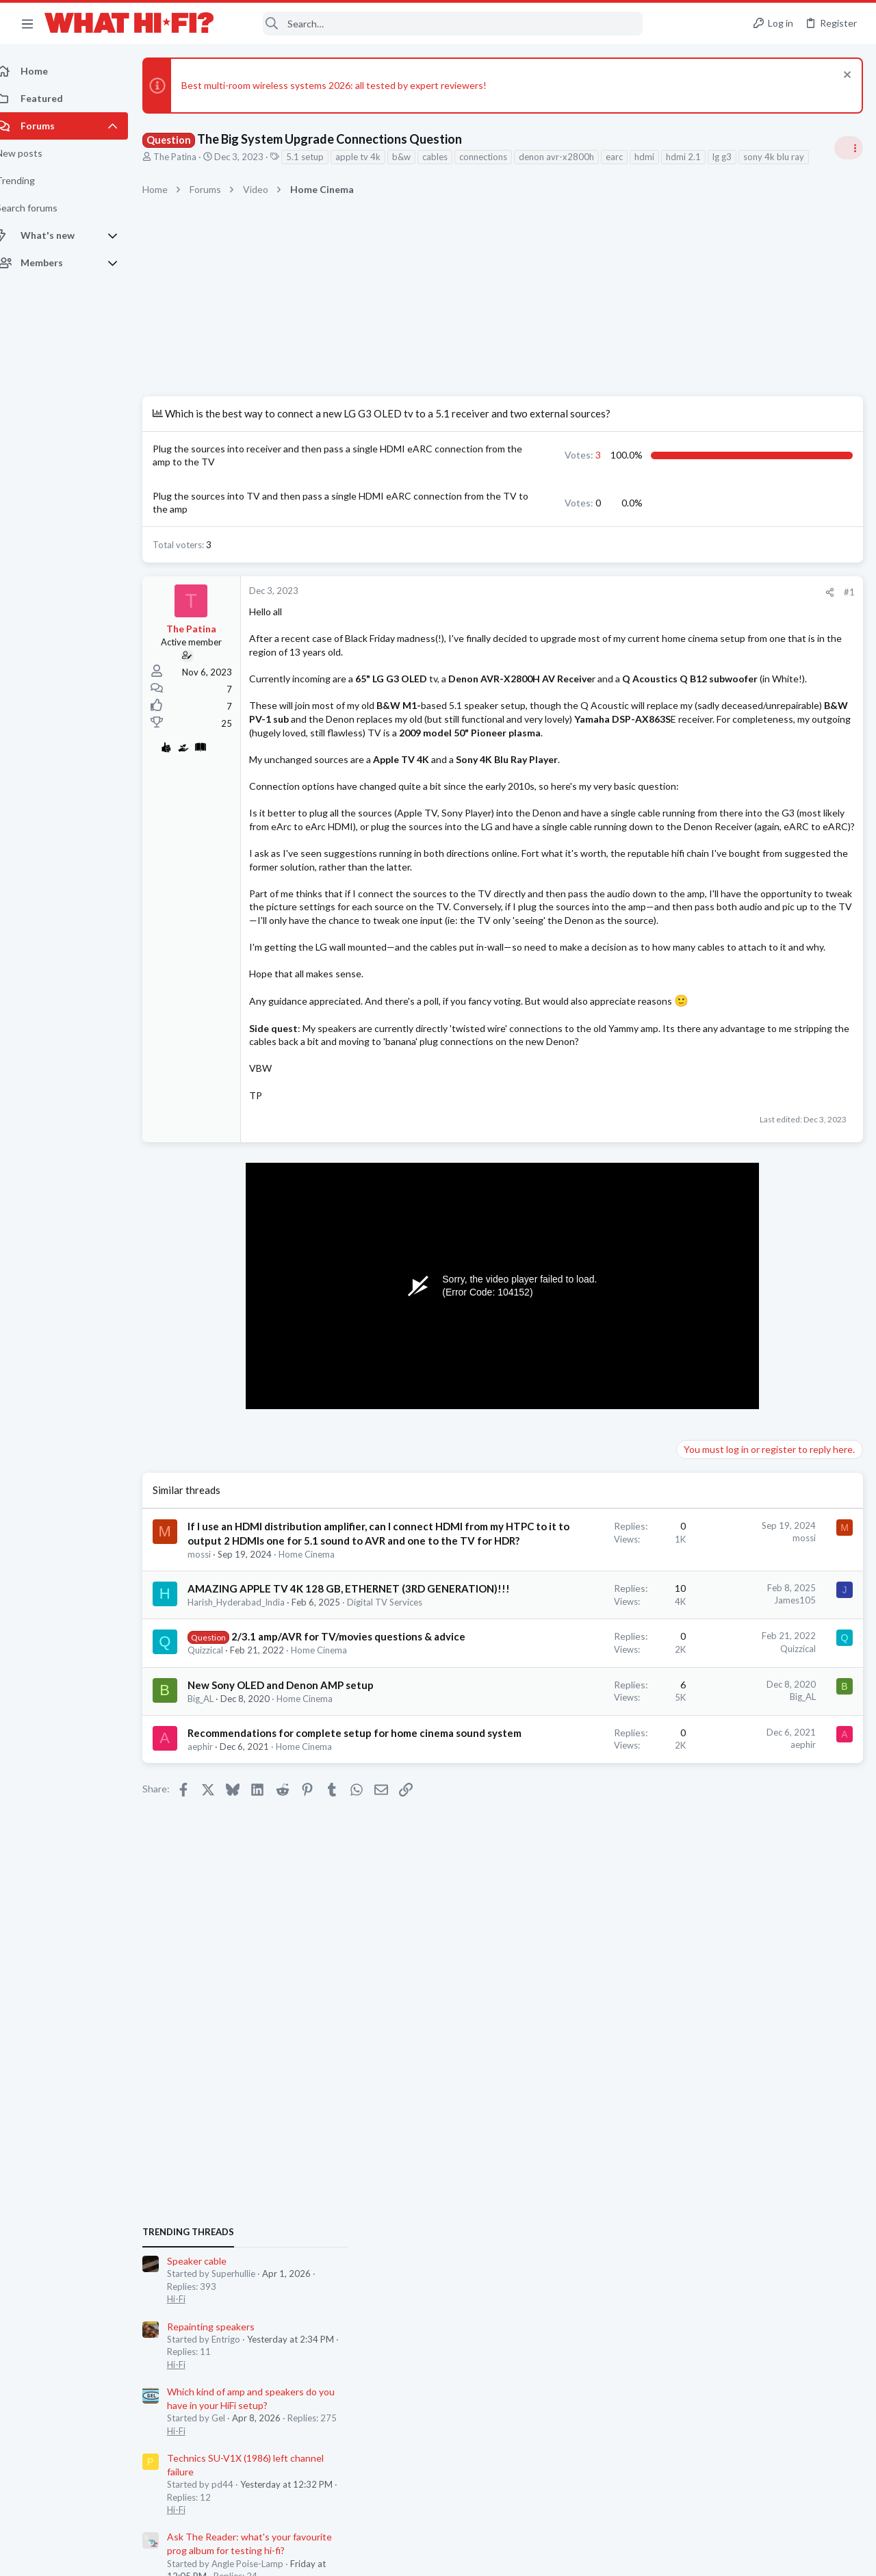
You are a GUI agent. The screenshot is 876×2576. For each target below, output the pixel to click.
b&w (416, 156)
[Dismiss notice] (845, 76)
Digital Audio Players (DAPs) (742, 1474)
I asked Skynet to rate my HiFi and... (757, 1658)
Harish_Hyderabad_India (251, 1849)
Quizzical (220, 1925)
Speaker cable (711, 858)
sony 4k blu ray (192, 172)
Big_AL (216, 1987)
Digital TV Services (240, 1862)
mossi (214, 1787)
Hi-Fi (691, 895)
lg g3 (737, 156)
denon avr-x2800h (571, 156)
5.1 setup (320, 156)
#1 (629, 621)
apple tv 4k (373, 156)
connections (498, 156)
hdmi (659, 156)
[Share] (610, 621)
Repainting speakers (725, 923)
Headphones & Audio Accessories (749, 1511)
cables (450, 156)
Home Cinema (322, 1787)
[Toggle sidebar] (848, 156)
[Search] (437, 24)
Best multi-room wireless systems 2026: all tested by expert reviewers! (349, 85)
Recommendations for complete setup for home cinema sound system (280, 2036)
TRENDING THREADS (703, 829)
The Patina (189, 156)
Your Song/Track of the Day (740, 1213)
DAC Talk (701, 1803)
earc (629, 156)
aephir (215, 2064)
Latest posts (689, 1392)
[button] (27, 23)
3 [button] (433, 477)
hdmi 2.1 (698, 156)
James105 (575, 1833)
